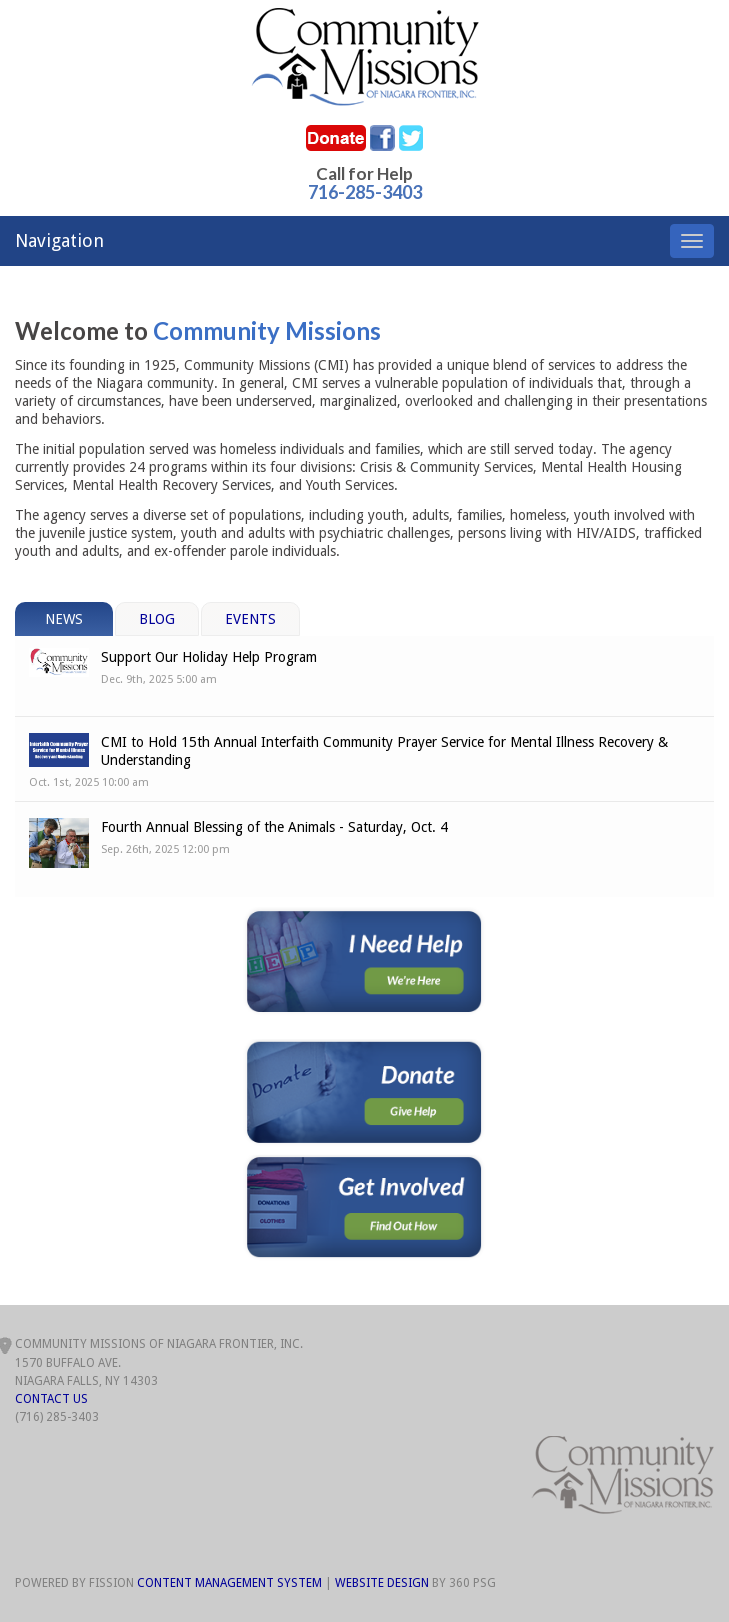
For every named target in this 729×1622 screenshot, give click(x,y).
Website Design (382, 1583)
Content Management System (229, 1583)
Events (250, 619)
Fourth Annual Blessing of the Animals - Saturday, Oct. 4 (274, 827)
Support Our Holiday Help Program (209, 657)
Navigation (59, 240)
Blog (157, 619)
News (64, 619)
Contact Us (51, 1399)
